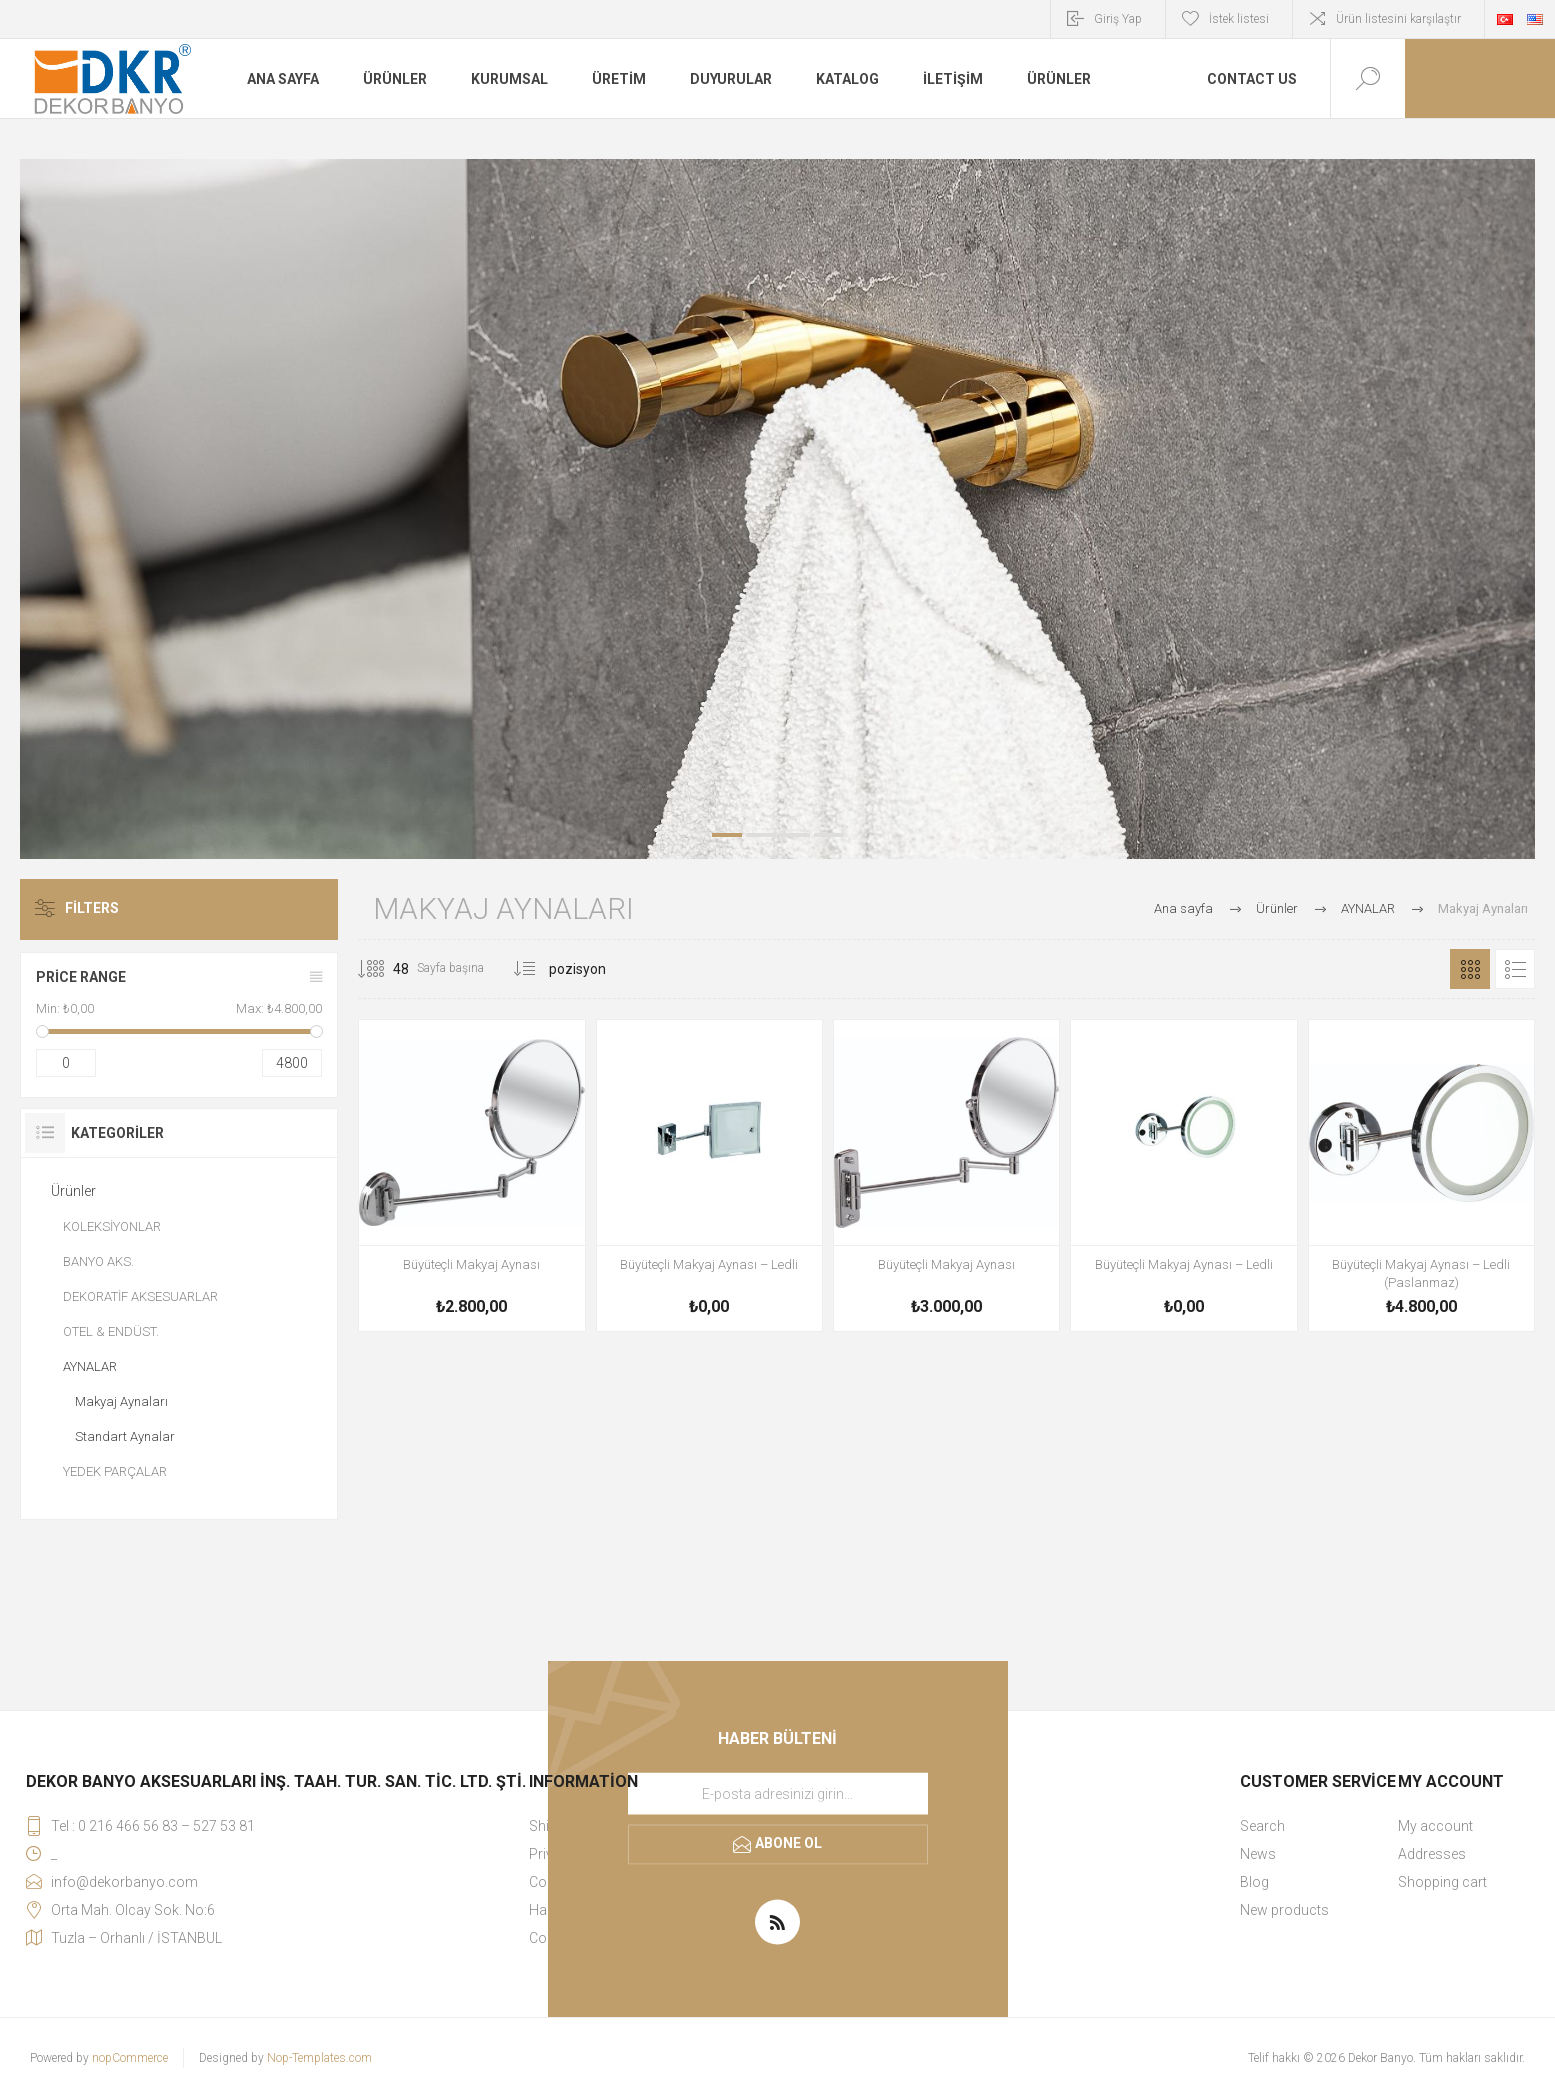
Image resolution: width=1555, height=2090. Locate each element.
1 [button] (727, 835)
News (1258, 1854)
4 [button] (829, 835)
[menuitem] (1318, 1826)
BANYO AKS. (98, 1261)
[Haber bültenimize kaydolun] (778, 1794)
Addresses (1432, 1854)
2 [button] (761, 835)
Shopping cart (1442, 1882)
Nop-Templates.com (319, 2058)
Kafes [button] (1470, 969)
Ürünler (73, 1191)
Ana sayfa (1183, 908)
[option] (777, 509)
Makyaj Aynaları (121, 1401)
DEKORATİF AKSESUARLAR (140, 1296)
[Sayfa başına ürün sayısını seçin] (386, 969)
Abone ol (788, 1843)
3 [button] (795, 835)
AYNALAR (90, 1366)
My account (1435, 1826)
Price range (81, 977)
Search (1262, 1826)
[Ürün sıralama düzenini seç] (610, 969)
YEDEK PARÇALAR (115, 1471)
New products (1284, 1910)
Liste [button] (1515, 969)
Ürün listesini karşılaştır (1398, 19)
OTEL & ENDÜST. (111, 1331)
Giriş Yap (1118, 19)
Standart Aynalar (125, 1436)
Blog (1254, 1882)
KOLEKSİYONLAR (112, 1226)
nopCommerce (130, 2058)
